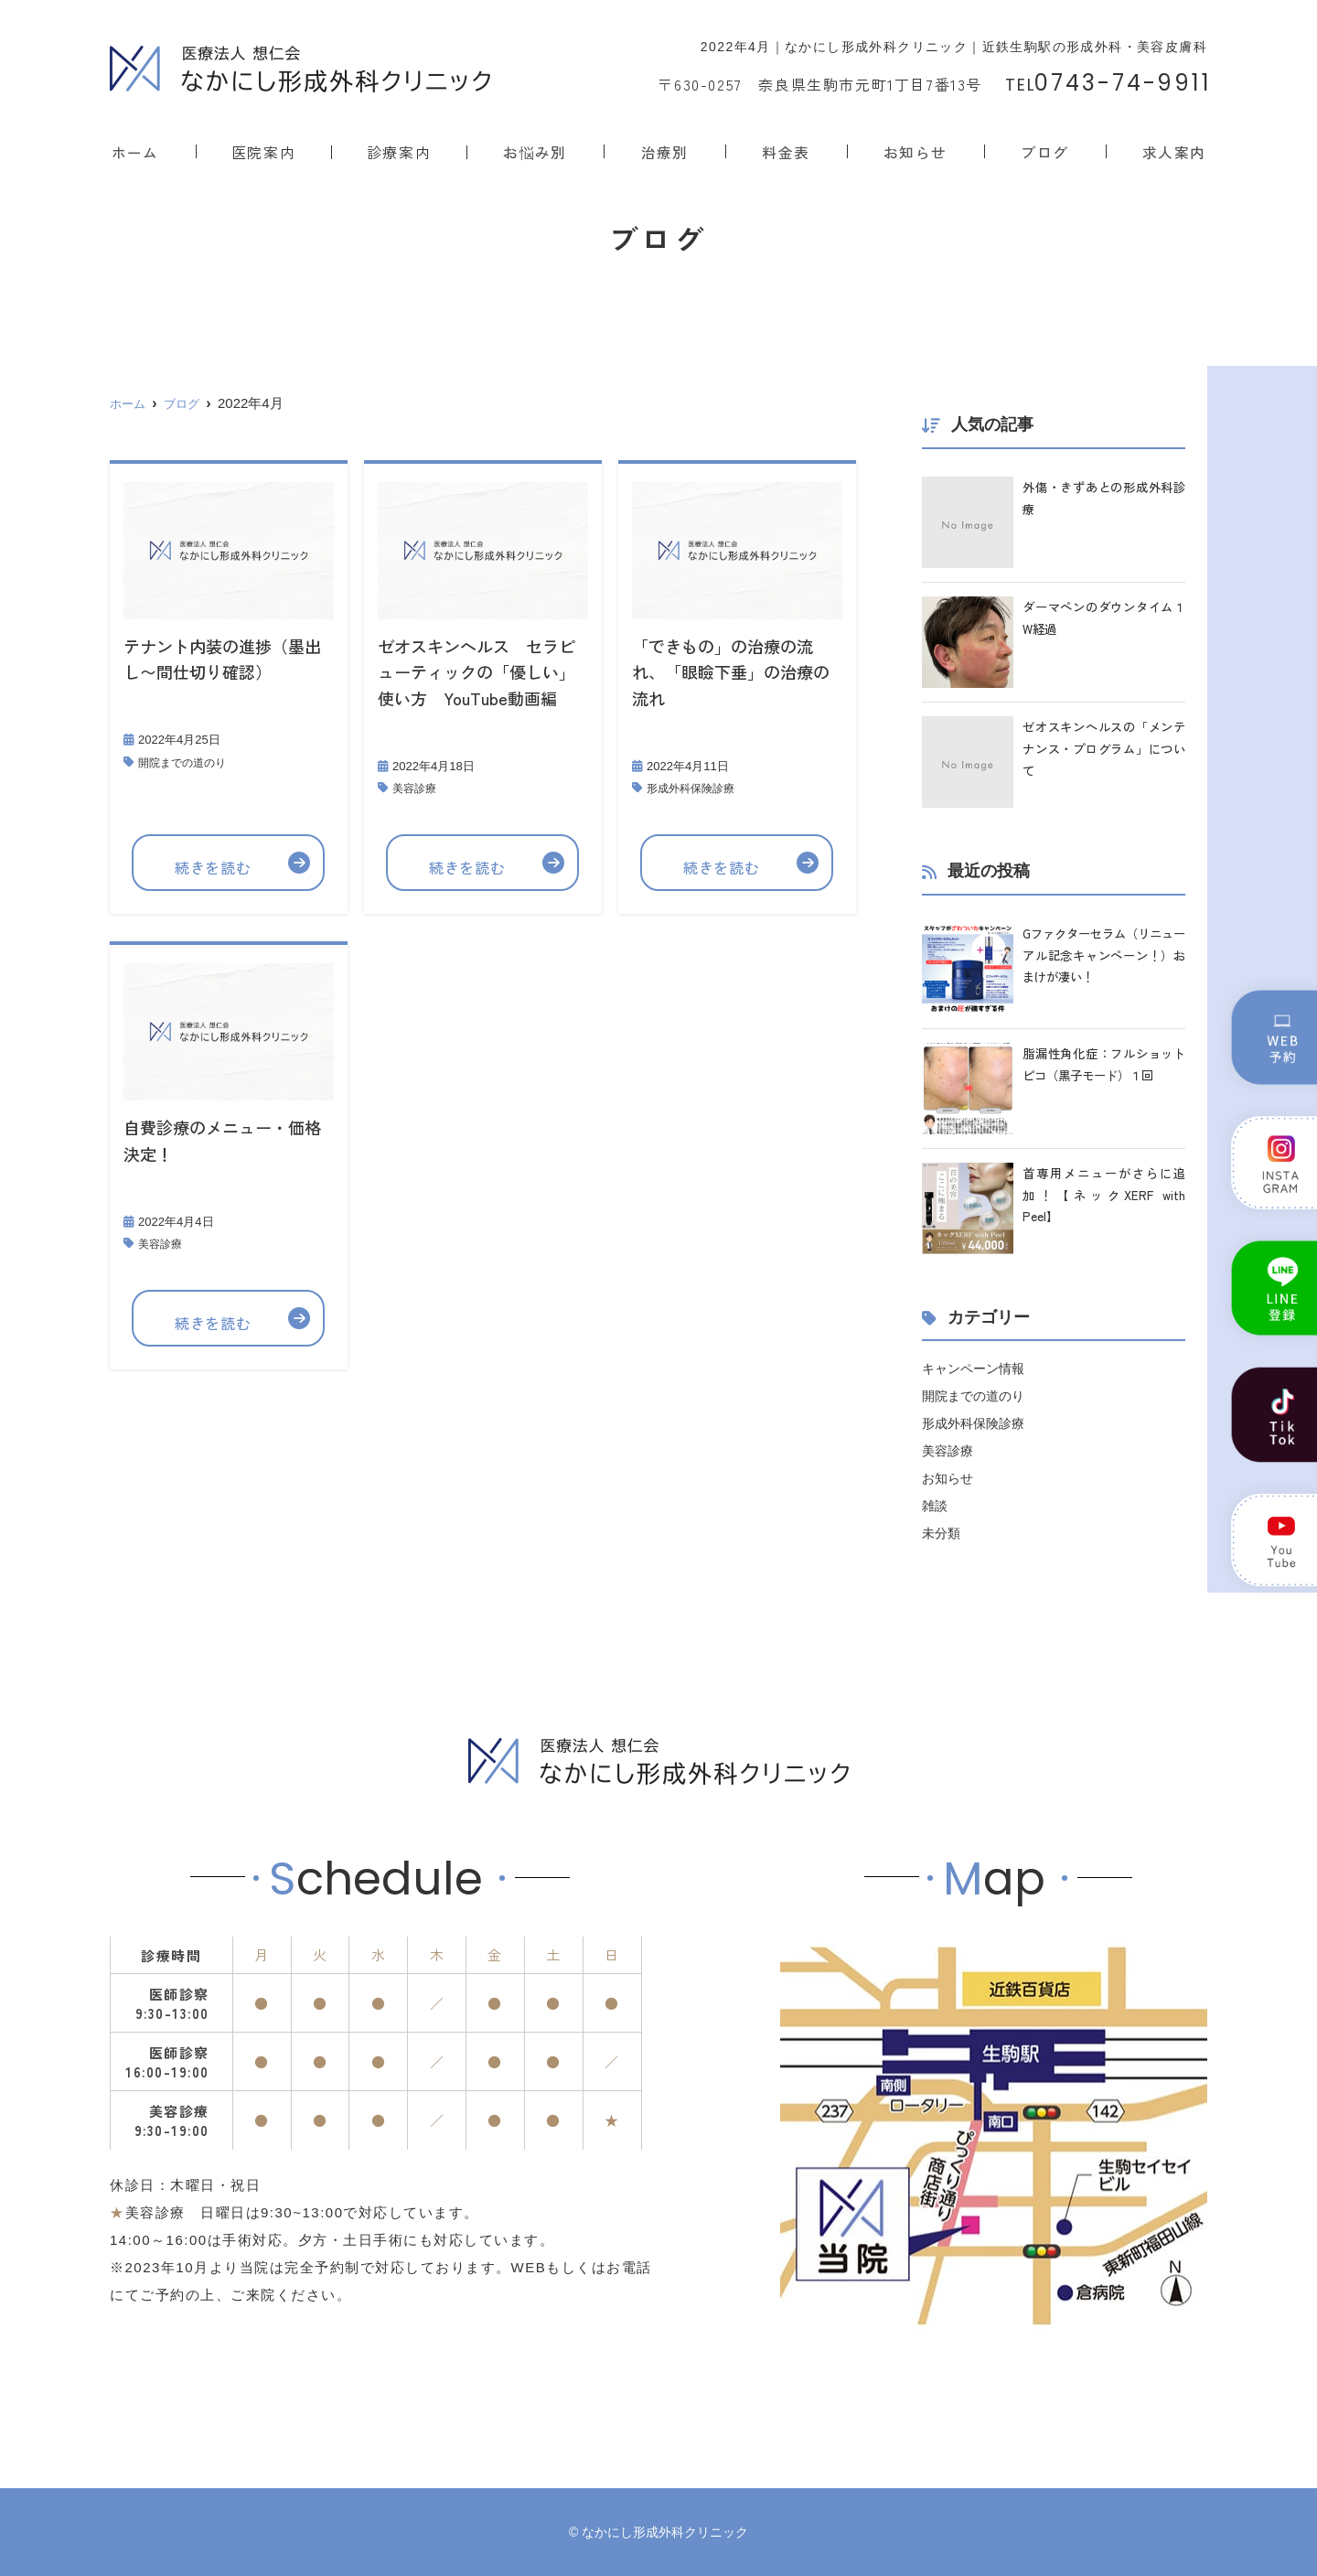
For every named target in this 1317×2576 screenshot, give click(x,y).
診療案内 (400, 151)
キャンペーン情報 (977, 1368)
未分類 (942, 1532)
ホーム (134, 151)
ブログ (1046, 151)
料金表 (788, 151)
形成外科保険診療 (694, 788)
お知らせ (916, 151)
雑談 (935, 1505)
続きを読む (213, 863)
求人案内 (1175, 151)
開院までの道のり (185, 762)
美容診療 (416, 788)
